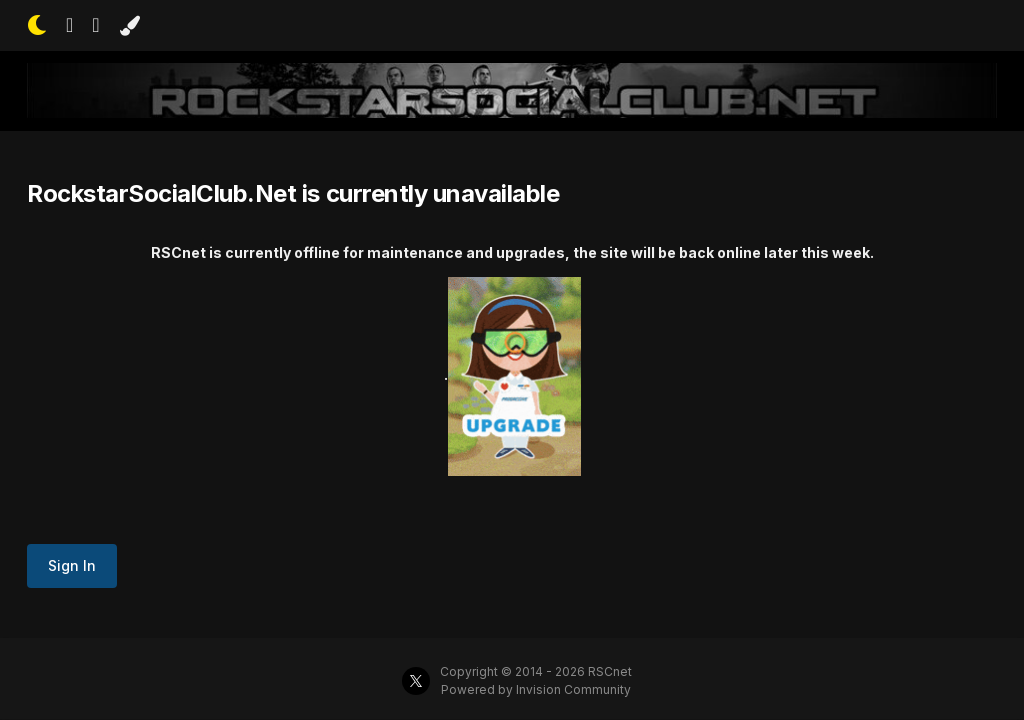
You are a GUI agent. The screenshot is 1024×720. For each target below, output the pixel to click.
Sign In (72, 565)
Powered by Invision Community (536, 689)
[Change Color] (129, 26)
